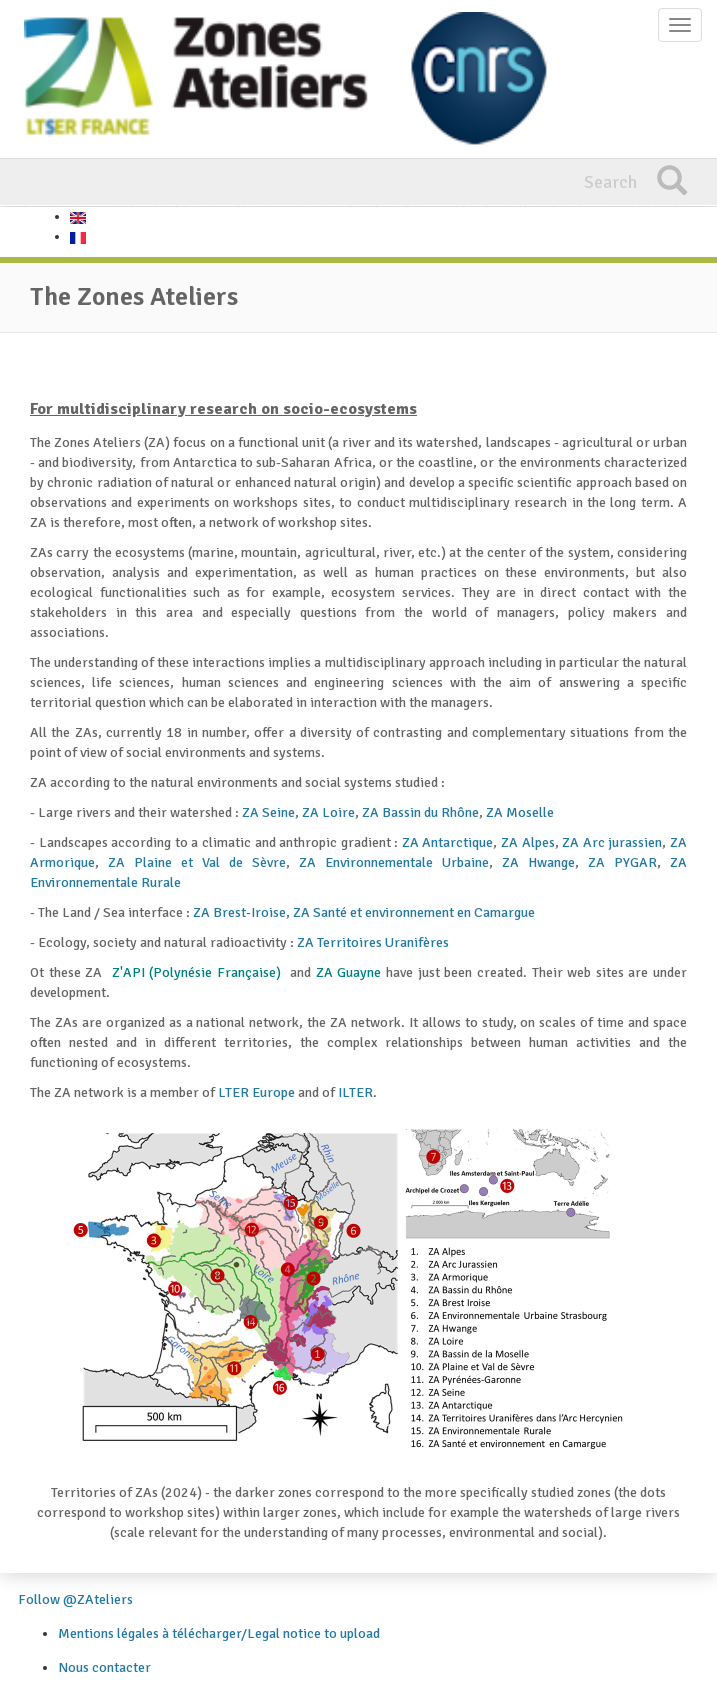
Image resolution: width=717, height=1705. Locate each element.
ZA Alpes (528, 842)
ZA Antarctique (448, 842)
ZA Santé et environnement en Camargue (414, 912)
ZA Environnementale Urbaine (394, 862)
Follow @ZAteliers (75, 1599)
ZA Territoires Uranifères (373, 942)
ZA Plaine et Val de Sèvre (197, 862)
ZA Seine (268, 812)
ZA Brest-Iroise (239, 912)
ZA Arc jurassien (612, 842)
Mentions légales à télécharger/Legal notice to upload (219, 1633)
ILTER (355, 1092)
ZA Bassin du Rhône (420, 812)
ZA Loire (328, 812)
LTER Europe (256, 1092)
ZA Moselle (520, 812)
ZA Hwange (538, 862)
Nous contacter (104, 1667)
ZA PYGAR (622, 862)
